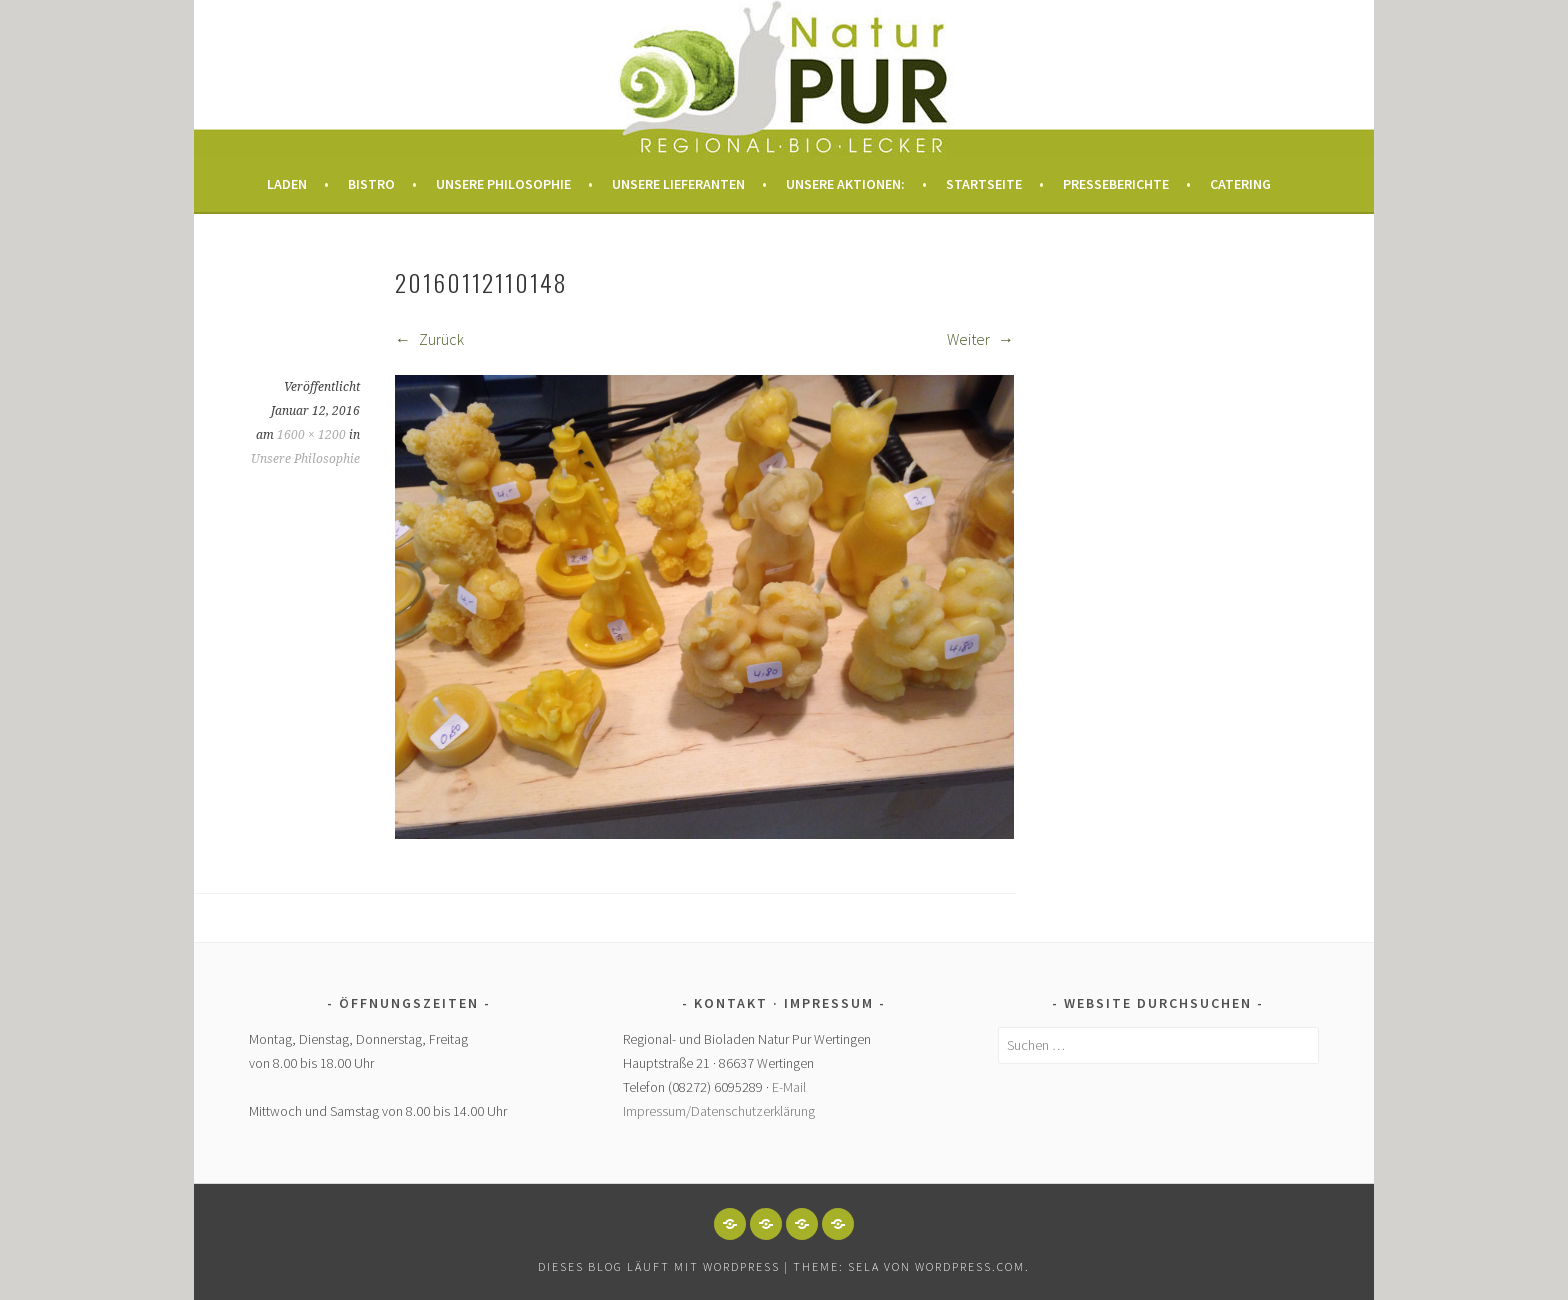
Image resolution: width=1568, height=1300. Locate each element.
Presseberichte (1116, 184)
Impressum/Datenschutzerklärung (719, 1111)
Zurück (429, 339)
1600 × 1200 (311, 435)
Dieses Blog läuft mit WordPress (659, 1266)
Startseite (984, 184)
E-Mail (789, 1087)
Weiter (980, 339)
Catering (1240, 184)
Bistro (371, 184)
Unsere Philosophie (503, 184)
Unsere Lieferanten (678, 184)
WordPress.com (970, 1266)
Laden (287, 184)
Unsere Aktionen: (845, 184)
